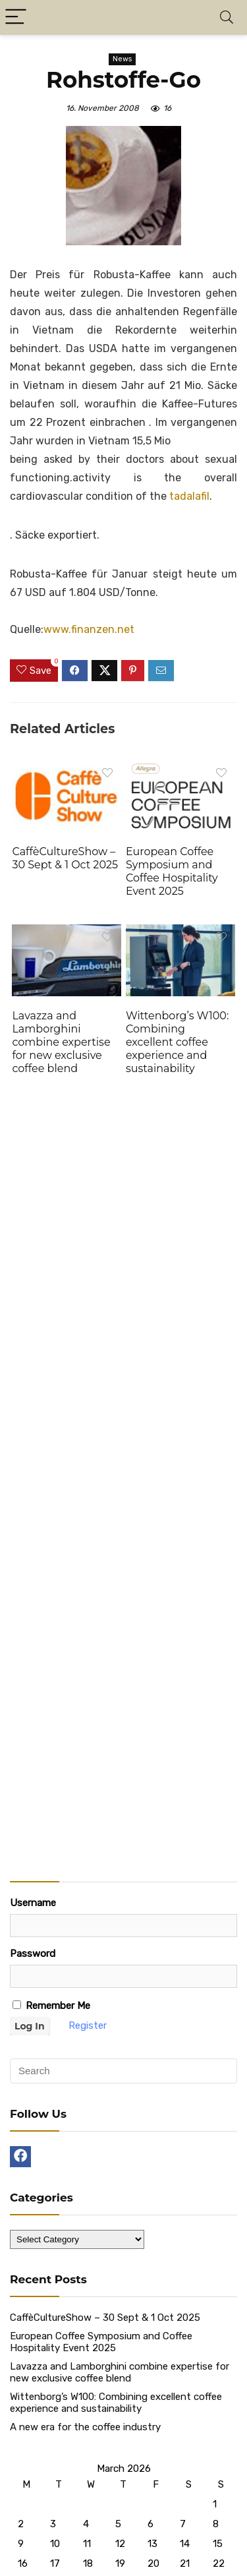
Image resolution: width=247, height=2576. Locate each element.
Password (32, 1954)
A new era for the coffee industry (85, 2427)
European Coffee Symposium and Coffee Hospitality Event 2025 (172, 871)
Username (33, 1903)
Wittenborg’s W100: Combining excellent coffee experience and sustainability (177, 1042)
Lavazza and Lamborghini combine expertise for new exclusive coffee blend (61, 1042)
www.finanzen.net (88, 629)
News (122, 59)
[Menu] (16, 17)
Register (88, 2025)
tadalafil (189, 496)
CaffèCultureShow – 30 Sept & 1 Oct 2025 (65, 858)
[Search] (226, 17)
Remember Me (51, 2006)
